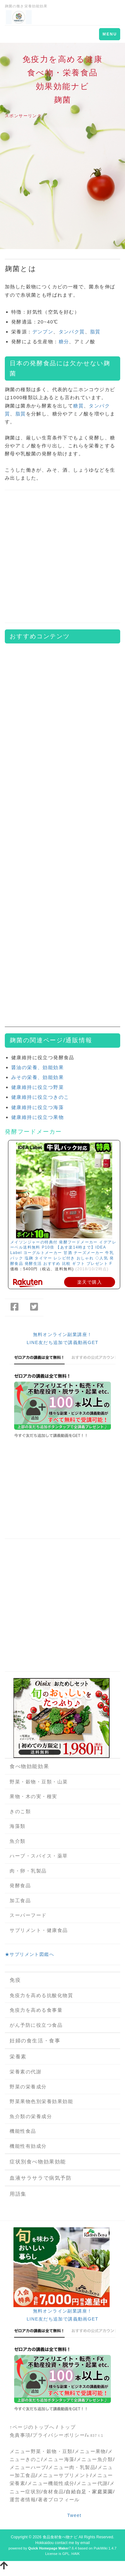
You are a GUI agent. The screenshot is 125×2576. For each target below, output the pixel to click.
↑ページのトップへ (32, 2427)
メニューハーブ (28, 2467)
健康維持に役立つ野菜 (37, 1087)
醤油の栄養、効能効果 (37, 1067)
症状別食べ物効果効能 (38, 2161)
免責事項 (20, 2435)
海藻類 (18, 1826)
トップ (68, 2427)
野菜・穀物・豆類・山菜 (39, 1781)
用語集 (18, 2194)
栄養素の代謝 (25, 2071)
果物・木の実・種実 (33, 1796)
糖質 (78, 405)
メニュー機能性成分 (51, 2483)
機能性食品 (23, 2131)
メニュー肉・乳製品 (72, 2467)
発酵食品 (20, 1885)
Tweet (74, 2515)
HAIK (75, 2554)
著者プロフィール (59, 2499)
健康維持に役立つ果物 (37, 1117)
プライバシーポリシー (58, 2435)
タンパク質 (72, 331)
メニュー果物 (90, 2451)
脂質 (95, 331)
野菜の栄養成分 (28, 2086)
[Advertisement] (60, 184)
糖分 (64, 341)
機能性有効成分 (28, 2146)
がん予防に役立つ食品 (36, 2025)
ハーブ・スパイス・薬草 (39, 1855)
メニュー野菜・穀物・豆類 (41, 2451)
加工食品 (20, 1900)
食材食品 (53, 2491)
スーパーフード (28, 1915)
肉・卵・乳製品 (28, 1870)
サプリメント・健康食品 (39, 1930)
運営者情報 (23, 2499)
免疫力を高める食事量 (36, 2010)
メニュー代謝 (92, 2483)
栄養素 (18, 2056)
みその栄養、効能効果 (37, 1077)
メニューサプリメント (64, 2475)
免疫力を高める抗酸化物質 (41, 1995)
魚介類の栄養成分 (31, 2116)
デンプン (43, 331)
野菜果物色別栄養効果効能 (41, 2101)
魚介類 (18, 1841)
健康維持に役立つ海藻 (37, 1107)
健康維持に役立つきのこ (40, 1097)
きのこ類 (20, 1811)
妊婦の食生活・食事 (35, 2040)
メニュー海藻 (58, 2459)
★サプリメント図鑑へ (29, 1954)
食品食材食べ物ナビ (60, 2537)
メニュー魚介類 (94, 2459)
